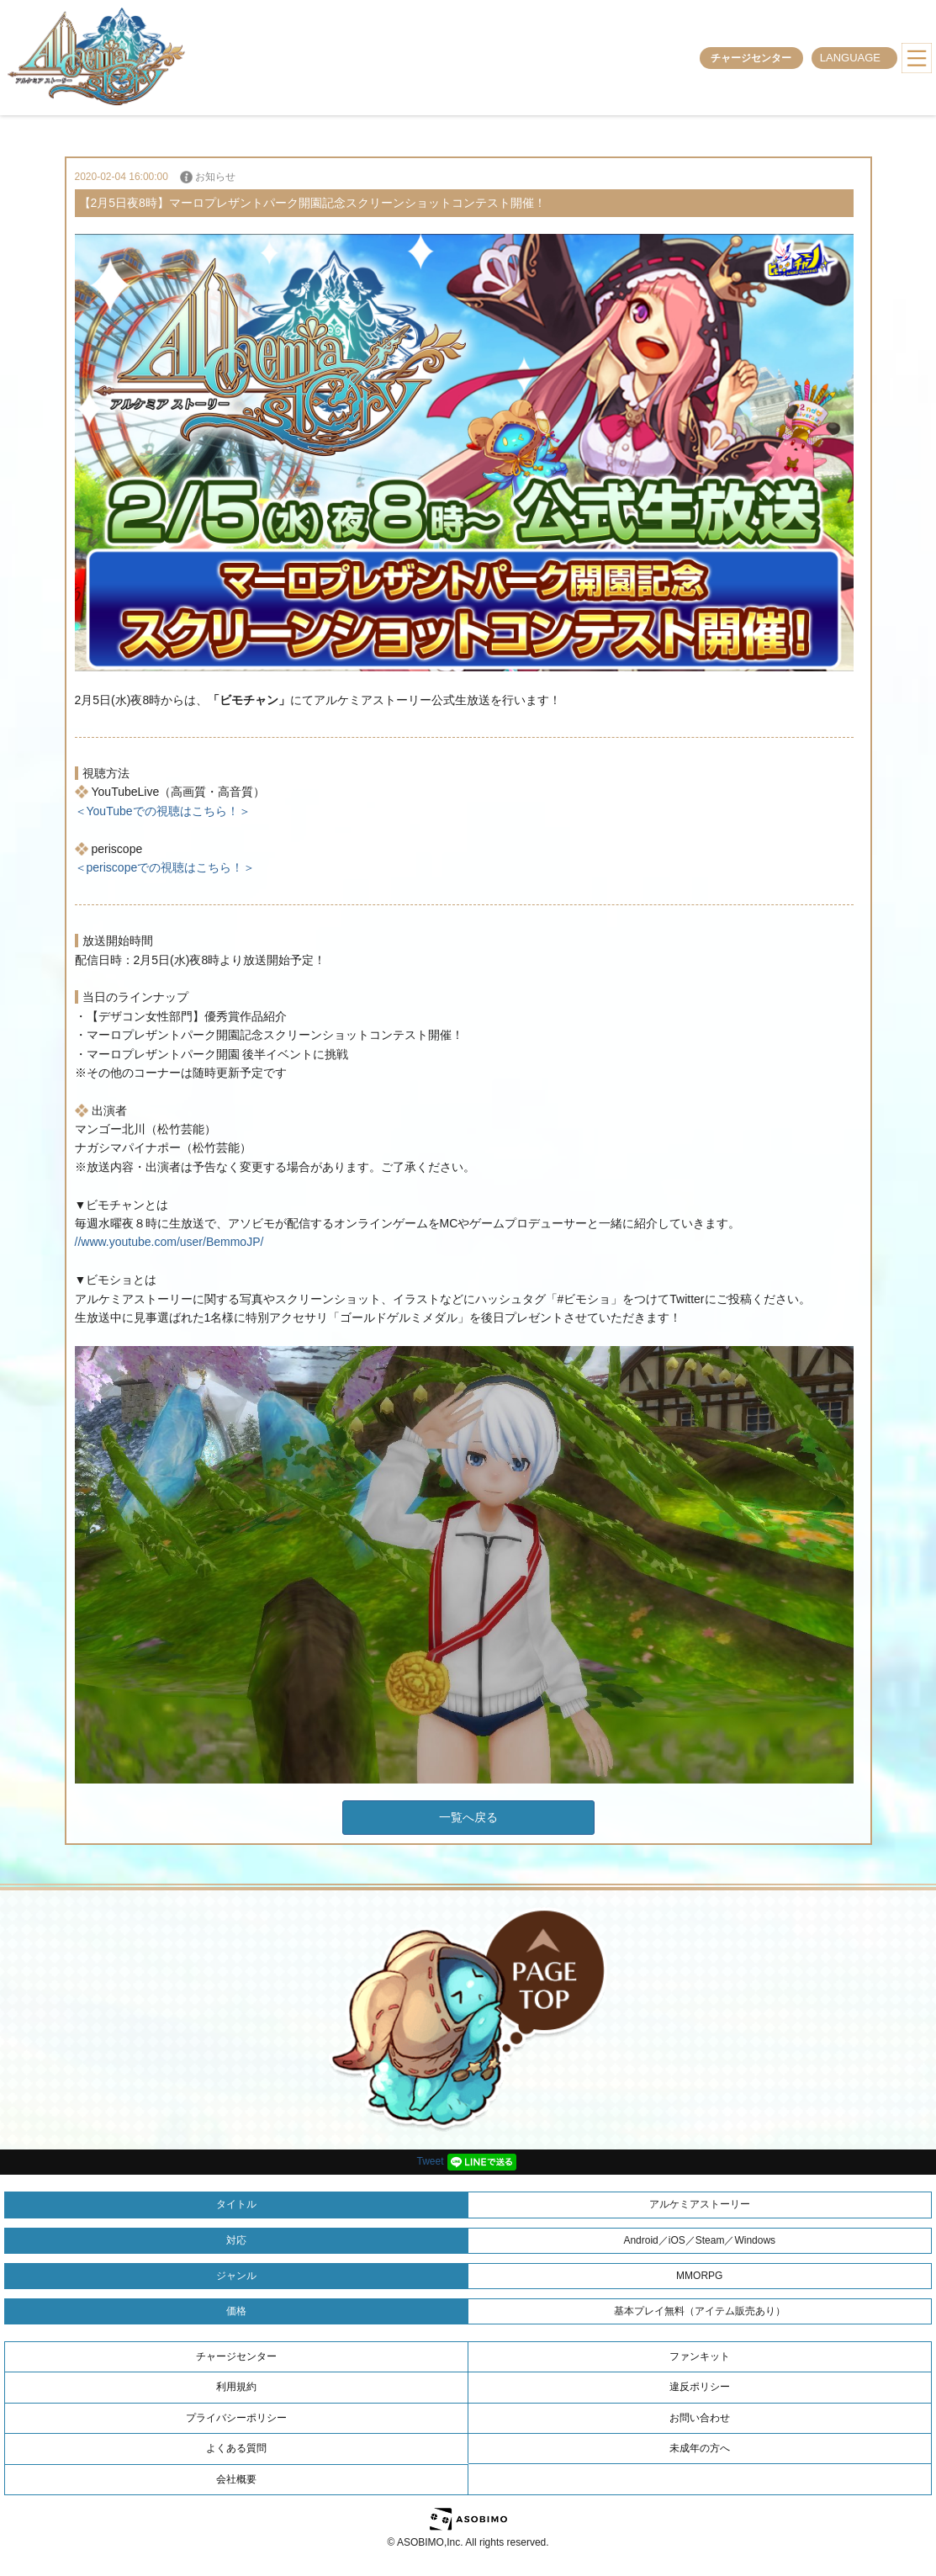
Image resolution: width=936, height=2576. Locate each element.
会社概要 (236, 2479)
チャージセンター (751, 58)
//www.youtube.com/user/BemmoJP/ (169, 1241)
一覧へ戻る (468, 1817)
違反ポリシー (699, 2387)
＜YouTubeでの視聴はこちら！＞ (163, 811)
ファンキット (699, 2356)
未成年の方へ (699, 2448)
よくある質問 (236, 2448)
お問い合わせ (699, 2418)
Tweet (429, 2161)
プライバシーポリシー (236, 2418)
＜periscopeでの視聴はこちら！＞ (165, 867)
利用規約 (236, 2387)
